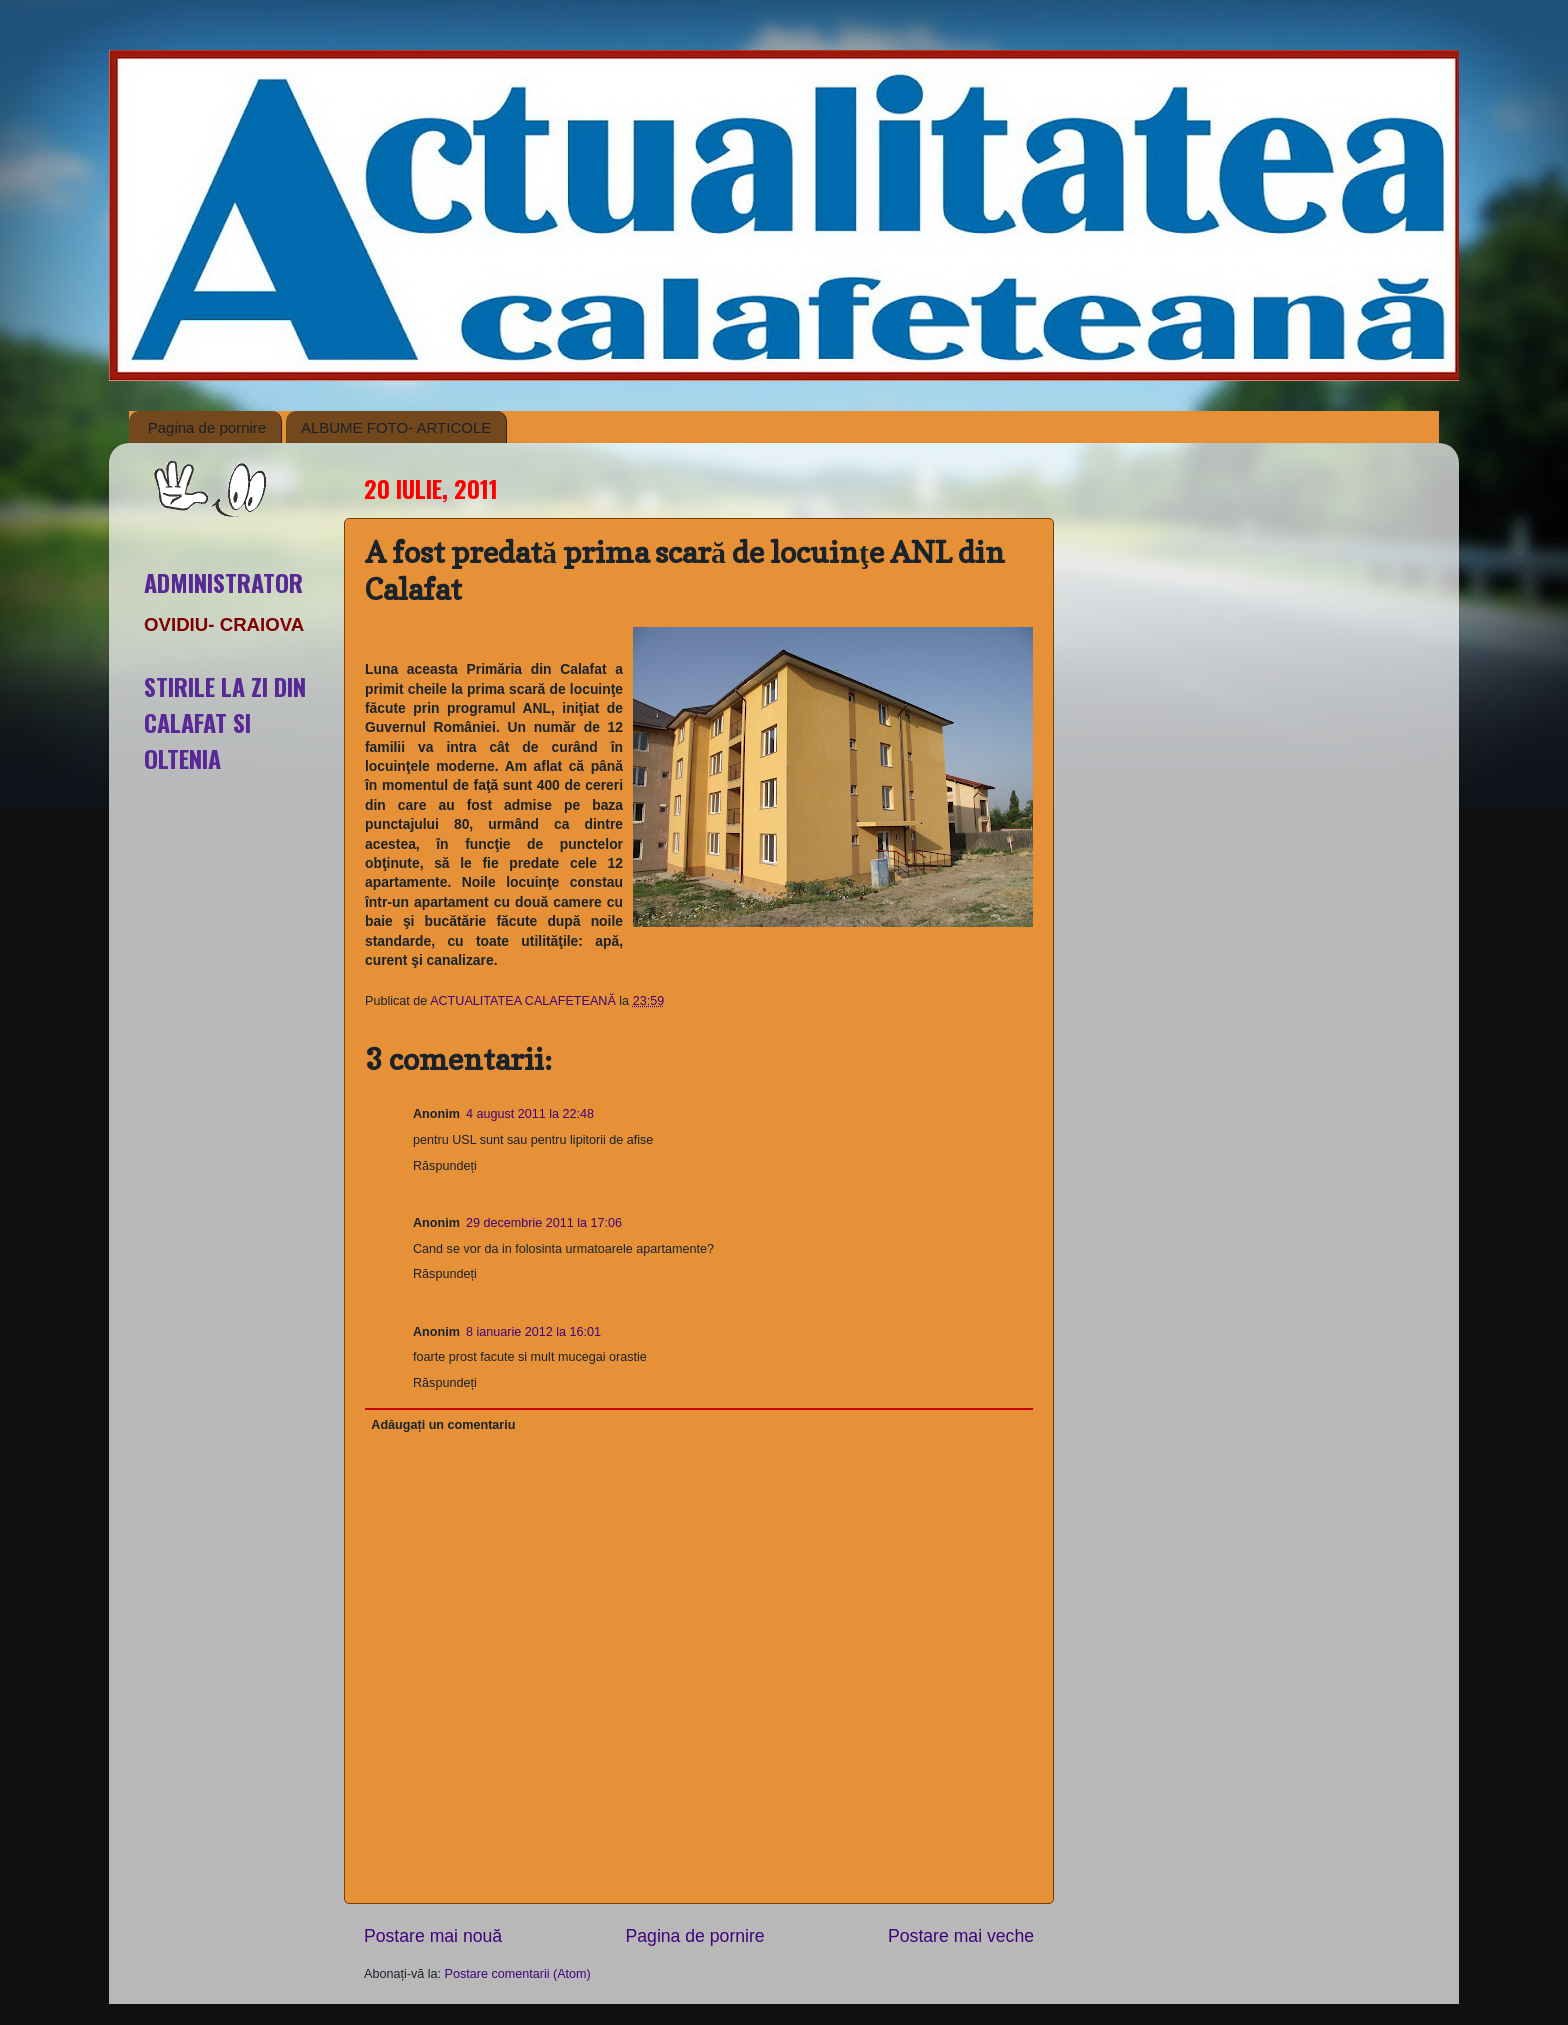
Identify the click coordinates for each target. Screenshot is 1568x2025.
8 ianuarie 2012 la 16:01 (533, 1332)
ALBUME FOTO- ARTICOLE (396, 427)
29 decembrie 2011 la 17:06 (544, 1223)
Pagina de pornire (207, 427)
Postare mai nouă (433, 1936)
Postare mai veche (961, 1936)
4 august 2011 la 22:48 (530, 1114)
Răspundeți (445, 1166)
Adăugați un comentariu (443, 1425)
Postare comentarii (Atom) (518, 1974)
